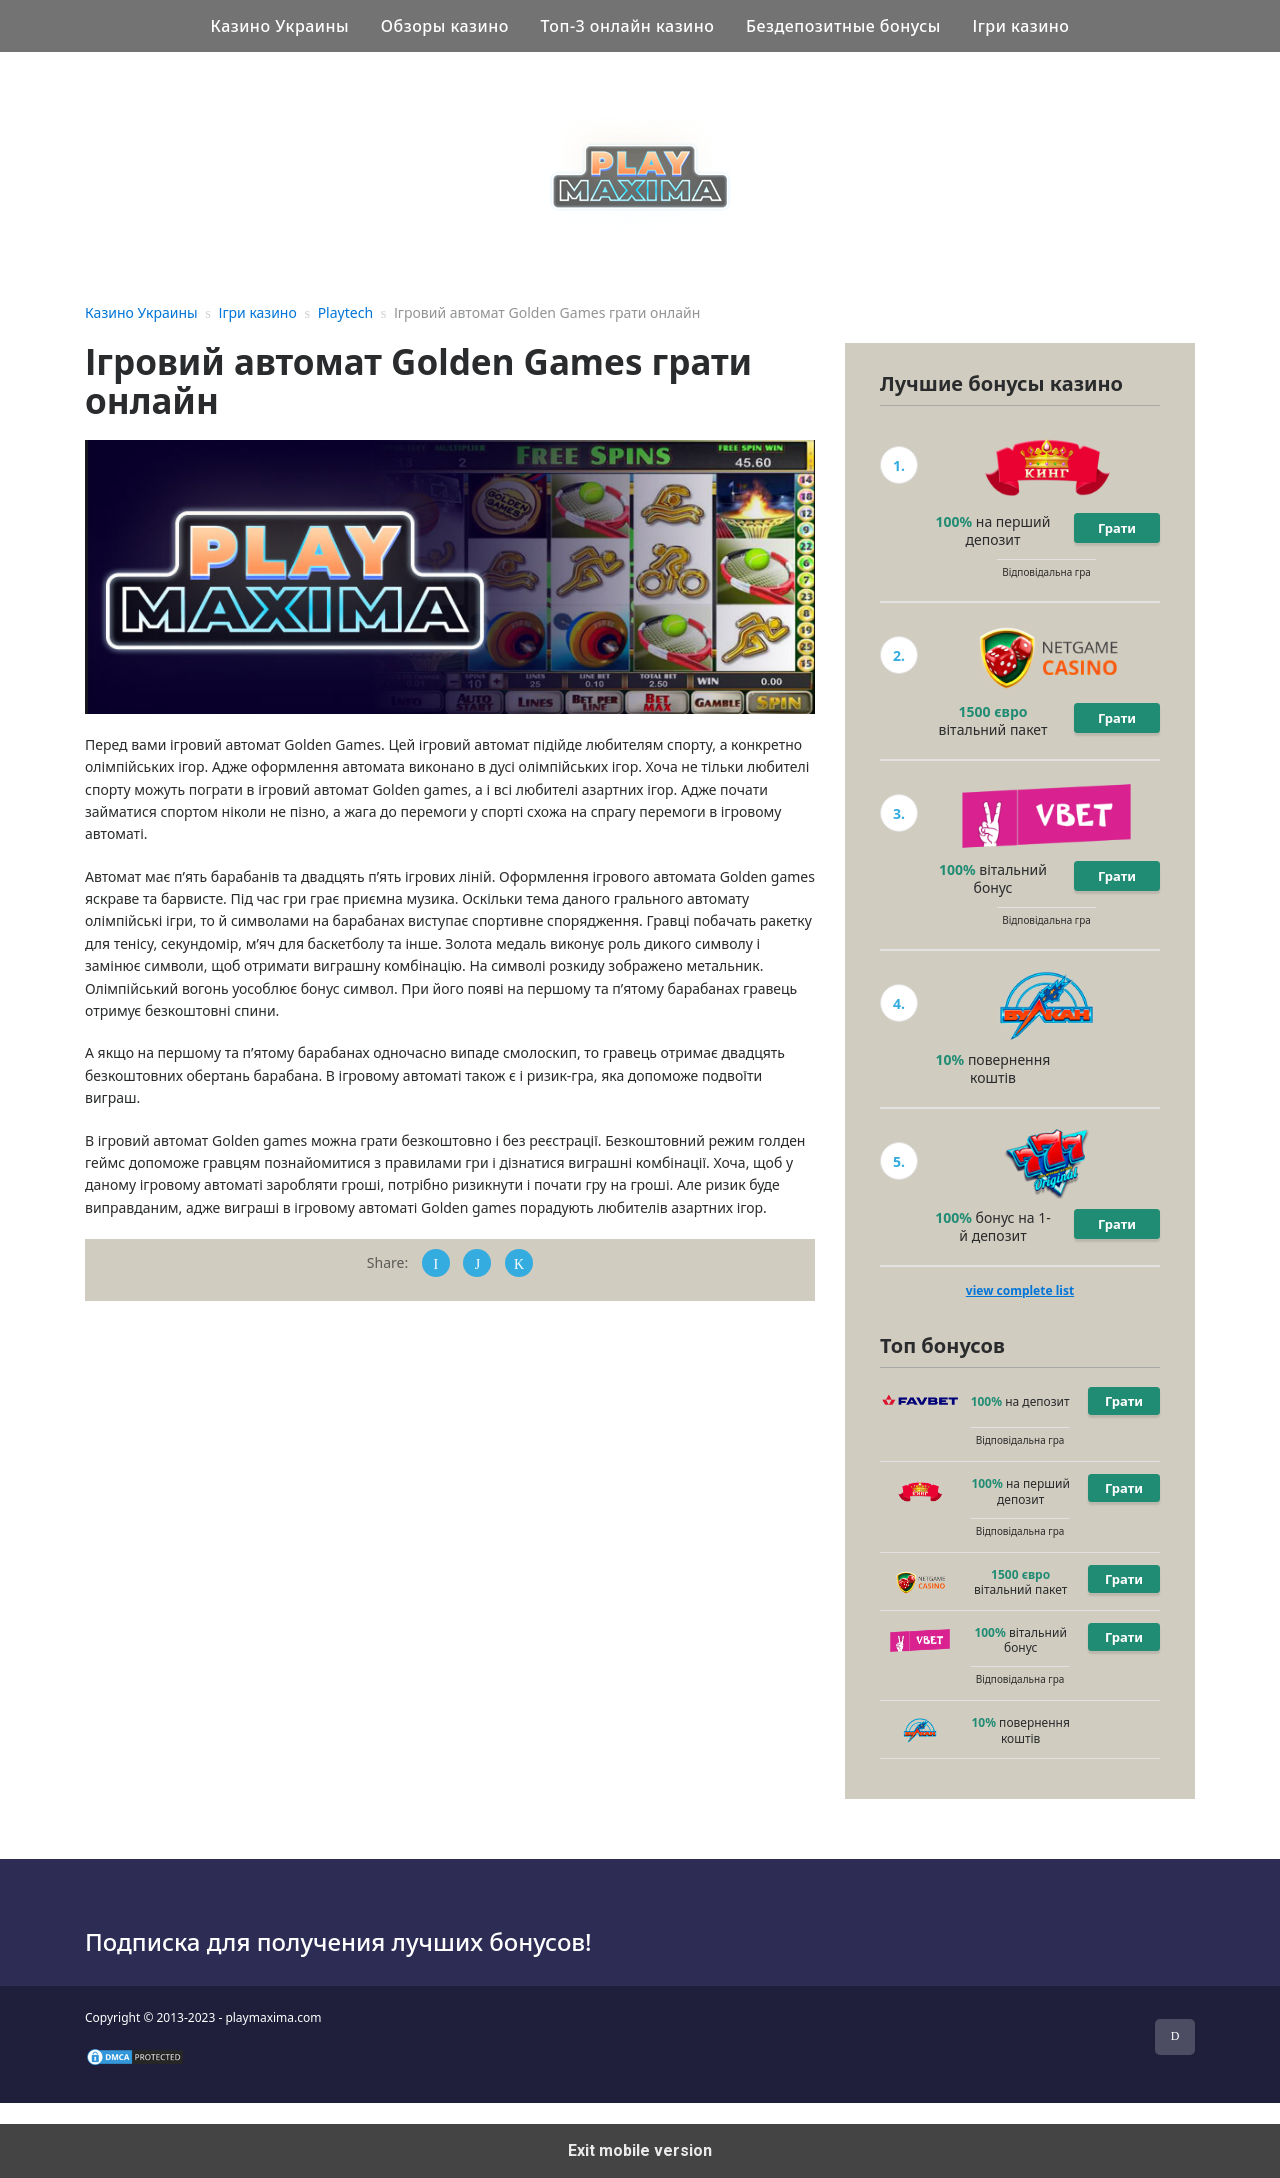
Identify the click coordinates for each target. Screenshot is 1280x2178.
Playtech (345, 312)
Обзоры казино (445, 26)
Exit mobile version (640, 2150)
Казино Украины (279, 26)
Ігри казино (1020, 26)
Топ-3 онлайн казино (628, 26)
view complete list (1020, 1290)
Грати (1117, 528)
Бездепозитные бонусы (843, 26)
